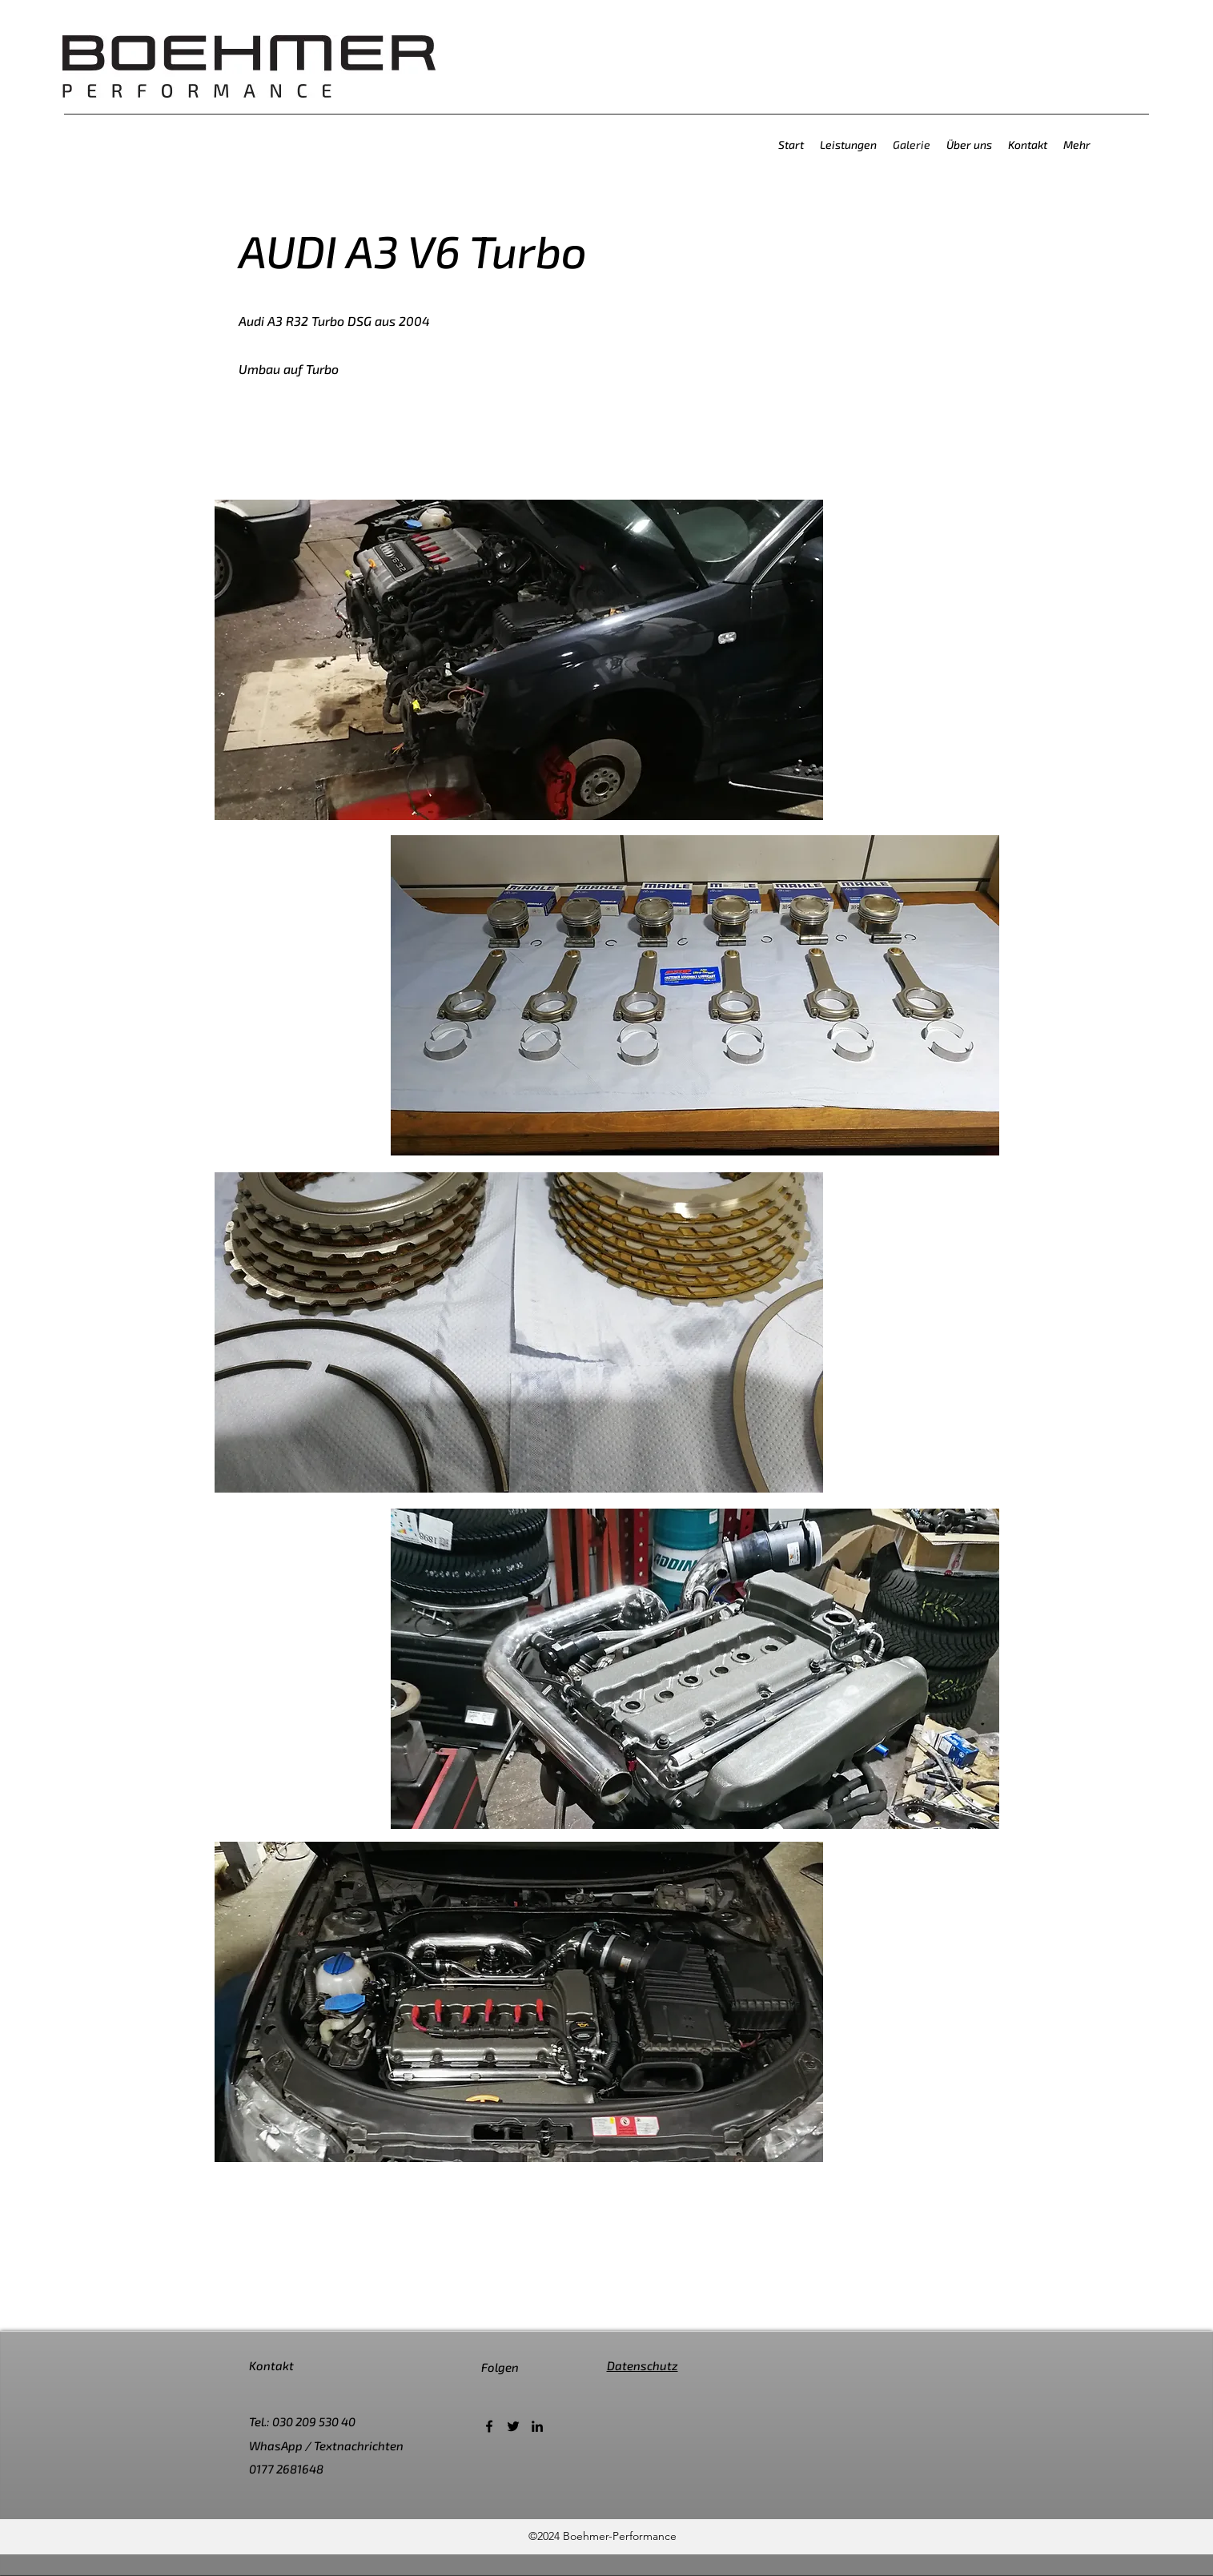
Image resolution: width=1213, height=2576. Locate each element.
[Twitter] (513, 2426)
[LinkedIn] (537, 2426)
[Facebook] (489, 2426)
